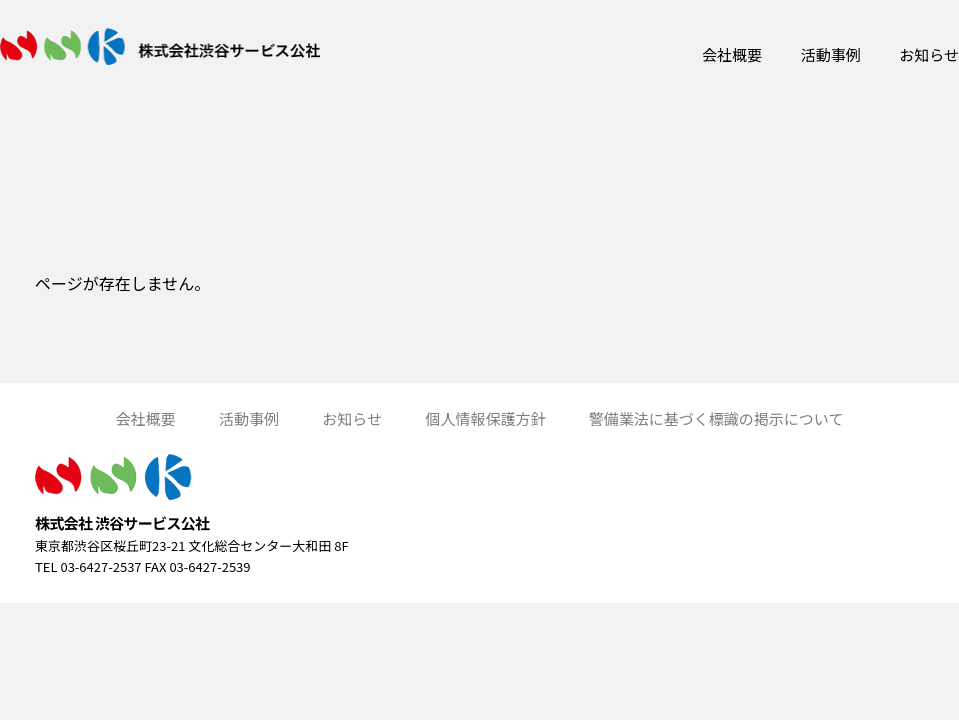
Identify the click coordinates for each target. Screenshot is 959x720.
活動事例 (831, 54)
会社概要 (732, 54)
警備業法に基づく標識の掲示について (716, 418)
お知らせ (929, 54)
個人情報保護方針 (485, 418)
